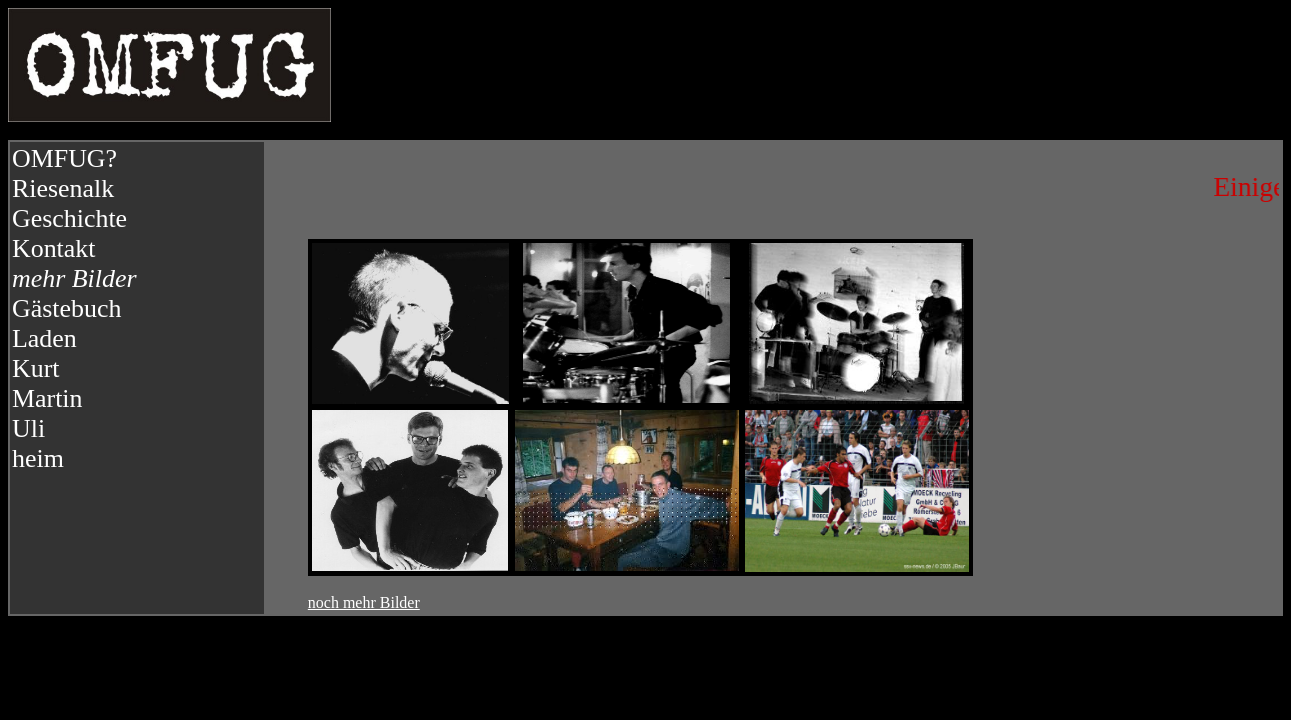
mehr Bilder (74, 278)
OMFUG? (64, 158)
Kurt (36, 368)
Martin (47, 398)
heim (38, 458)
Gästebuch (66, 308)
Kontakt (53, 248)
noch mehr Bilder (364, 602)
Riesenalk (63, 188)
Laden (44, 338)
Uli (28, 428)
